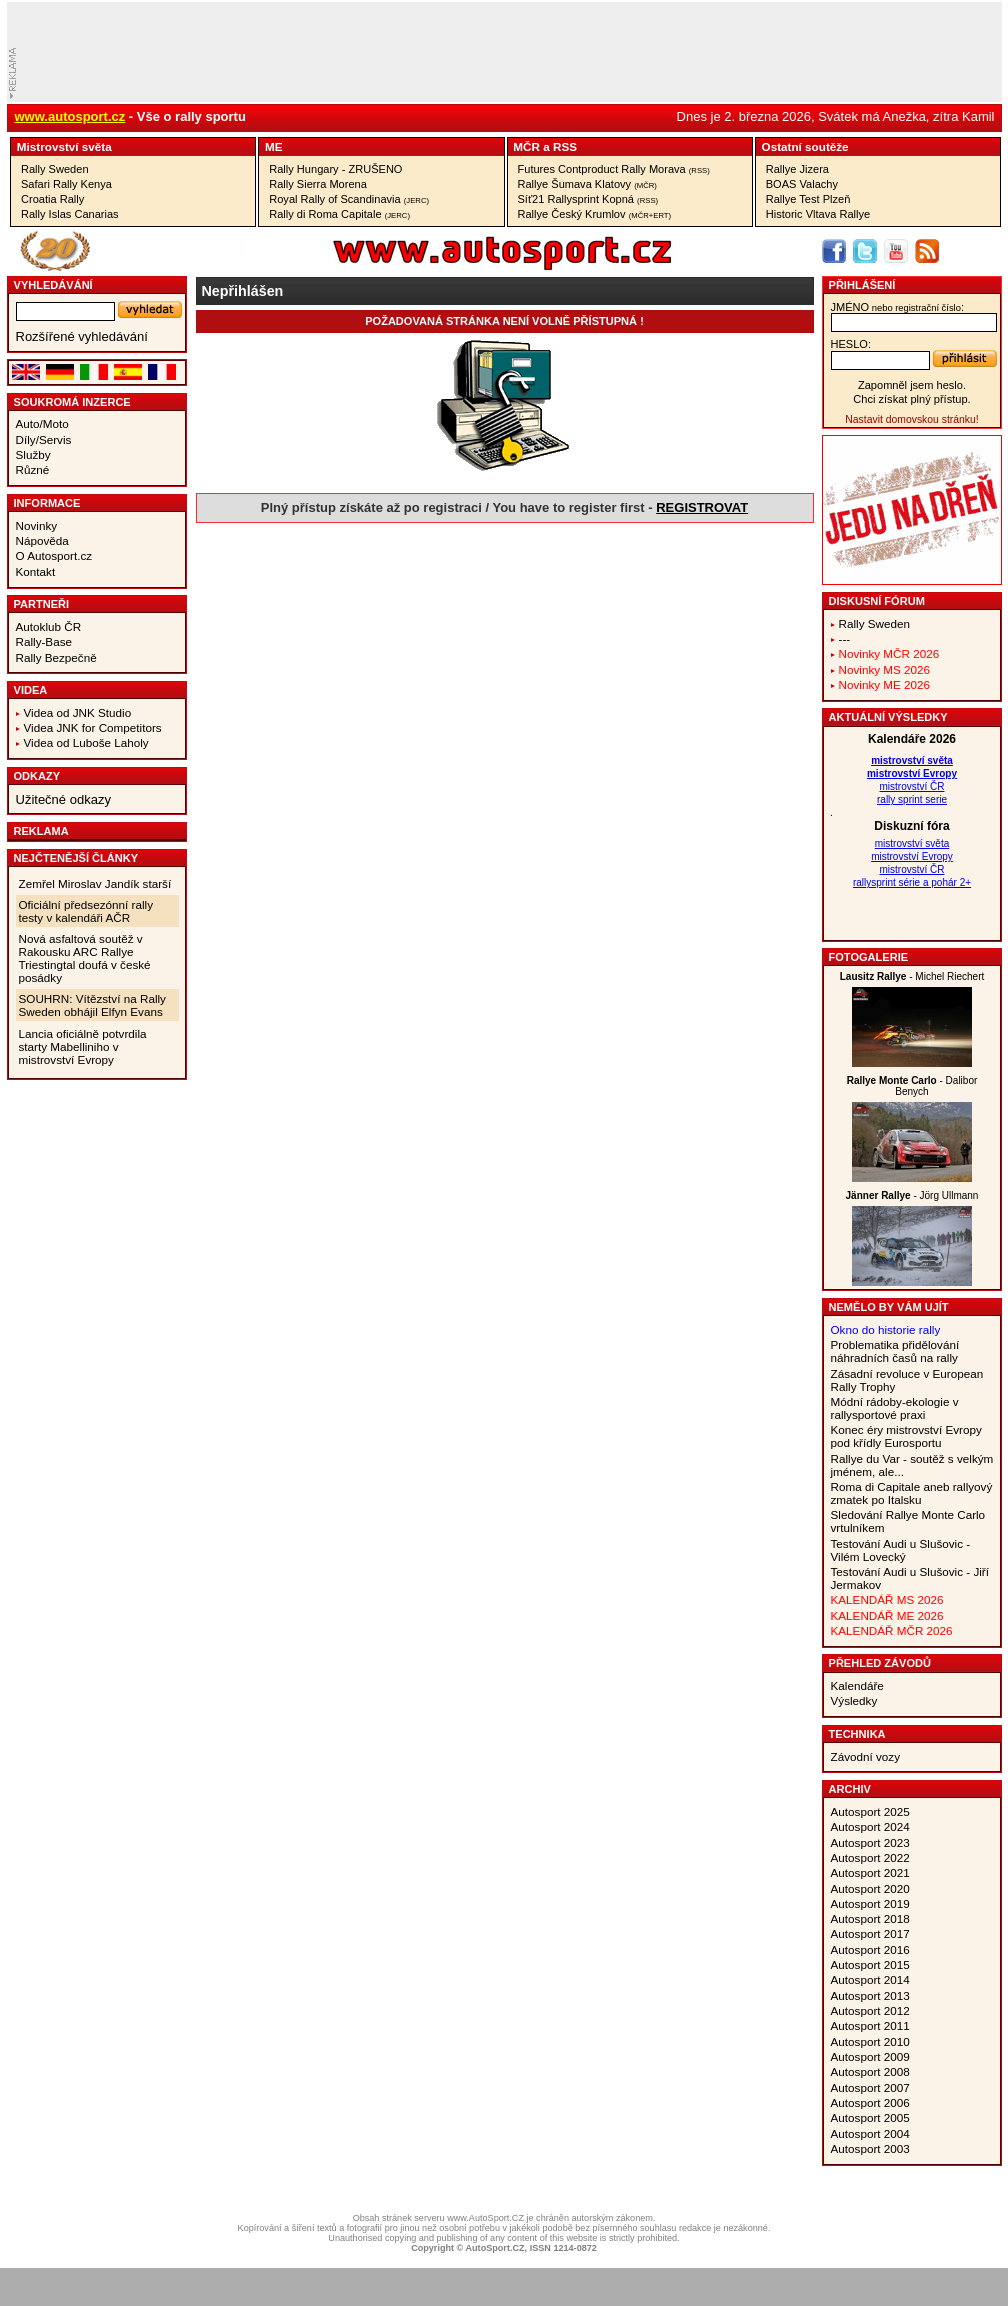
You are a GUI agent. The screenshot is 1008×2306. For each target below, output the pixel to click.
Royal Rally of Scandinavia (349, 199)
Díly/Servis (44, 439)
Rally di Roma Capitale (339, 214)
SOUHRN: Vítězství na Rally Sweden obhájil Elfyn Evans (92, 1005)
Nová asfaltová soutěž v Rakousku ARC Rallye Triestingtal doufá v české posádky (85, 958)
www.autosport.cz (70, 116)
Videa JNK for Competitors (93, 727)
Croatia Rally (52, 199)
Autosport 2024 (870, 1826)
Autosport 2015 (870, 1964)
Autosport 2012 (870, 2010)
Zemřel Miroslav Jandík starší (95, 883)
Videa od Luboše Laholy (86, 742)
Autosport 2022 (870, 1857)
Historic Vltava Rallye (818, 214)
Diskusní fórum (877, 601)
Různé (33, 469)
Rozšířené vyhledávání (82, 336)
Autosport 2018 (870, 1918)
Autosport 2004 (870, 2133)
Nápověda (42, 540)
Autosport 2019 (870, 1903)
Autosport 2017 (870, 1933)
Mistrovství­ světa (64, 146)
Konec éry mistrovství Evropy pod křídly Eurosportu (906, 1436)
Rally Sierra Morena (318, 184)
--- (845, 638)
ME (274, 146)
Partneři (42, 604)
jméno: (897, 307)
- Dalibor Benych (912, 1086)
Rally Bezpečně (56, 657)
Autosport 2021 (870, 1872)
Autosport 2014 (870, 1979)
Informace (47, 503)
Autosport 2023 (870, 1842)
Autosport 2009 (870, 2056)
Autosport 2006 (870, 2102)
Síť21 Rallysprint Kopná (588, 199)
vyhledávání (53, 285)
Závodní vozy (866, 1756)
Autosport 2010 (870, 2041)
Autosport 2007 (870, 2087)
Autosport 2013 (870, 1995)
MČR (526, 146)
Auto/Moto (42, 423)
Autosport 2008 (870, 2071)
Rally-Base (44, 641)
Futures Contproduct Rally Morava (614, 169)
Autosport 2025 (870, 1811)
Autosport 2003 (870, 2148)
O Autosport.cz (54, 555)
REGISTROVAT (702, 507)
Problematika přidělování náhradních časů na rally (895, 1351)
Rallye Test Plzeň (808, 199)
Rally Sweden (55, 169)
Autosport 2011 (870, 2025)
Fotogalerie (869, 957)
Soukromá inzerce (72, 402)
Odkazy (37, 776)
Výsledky (854, 1700)
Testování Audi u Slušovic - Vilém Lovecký (901, 1550)
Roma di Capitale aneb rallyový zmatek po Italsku (912, 1493)
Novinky (37, 525)
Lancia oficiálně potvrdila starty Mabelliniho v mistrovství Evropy (83, 1046)
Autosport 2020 (870, 1888)
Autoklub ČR (49, 626)
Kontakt (36, 571)
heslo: (851, 344)
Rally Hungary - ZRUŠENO (335, 169)
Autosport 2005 (870, 2117)
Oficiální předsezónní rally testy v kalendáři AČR (86, 911)
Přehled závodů (880, 1663)
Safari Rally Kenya (66, 184)
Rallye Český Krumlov (595, 214)
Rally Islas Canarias (70, 214)
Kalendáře (857, 1685)
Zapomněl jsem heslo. (912, 385)
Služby (33, 454)
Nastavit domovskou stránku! (911, 419)
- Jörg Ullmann (912, 1195)
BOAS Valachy (802, 184)
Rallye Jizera (797, 169)
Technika (857, 1734)
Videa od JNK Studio (78, 712)
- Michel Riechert (912, 976)
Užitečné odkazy (63, 799)
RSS (565, 146)
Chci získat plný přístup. (911, 399)
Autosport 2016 (870, 1949)
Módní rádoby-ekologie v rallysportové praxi (895, 1408)
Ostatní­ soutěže (805, 146)
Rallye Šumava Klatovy (587, 184)
